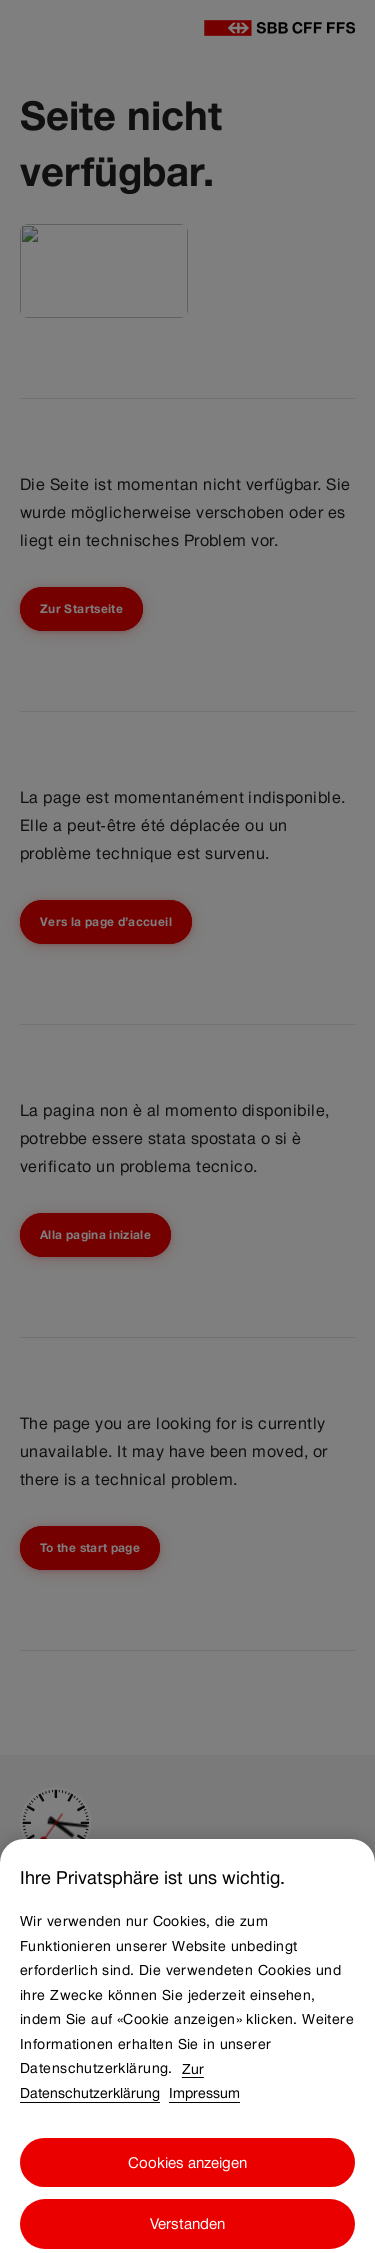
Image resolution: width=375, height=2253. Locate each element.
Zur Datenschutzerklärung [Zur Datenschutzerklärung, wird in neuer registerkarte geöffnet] (112, 2090)
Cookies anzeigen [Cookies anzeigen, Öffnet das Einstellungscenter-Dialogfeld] (187, 2171)
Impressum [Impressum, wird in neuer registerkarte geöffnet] (204, 2103)
